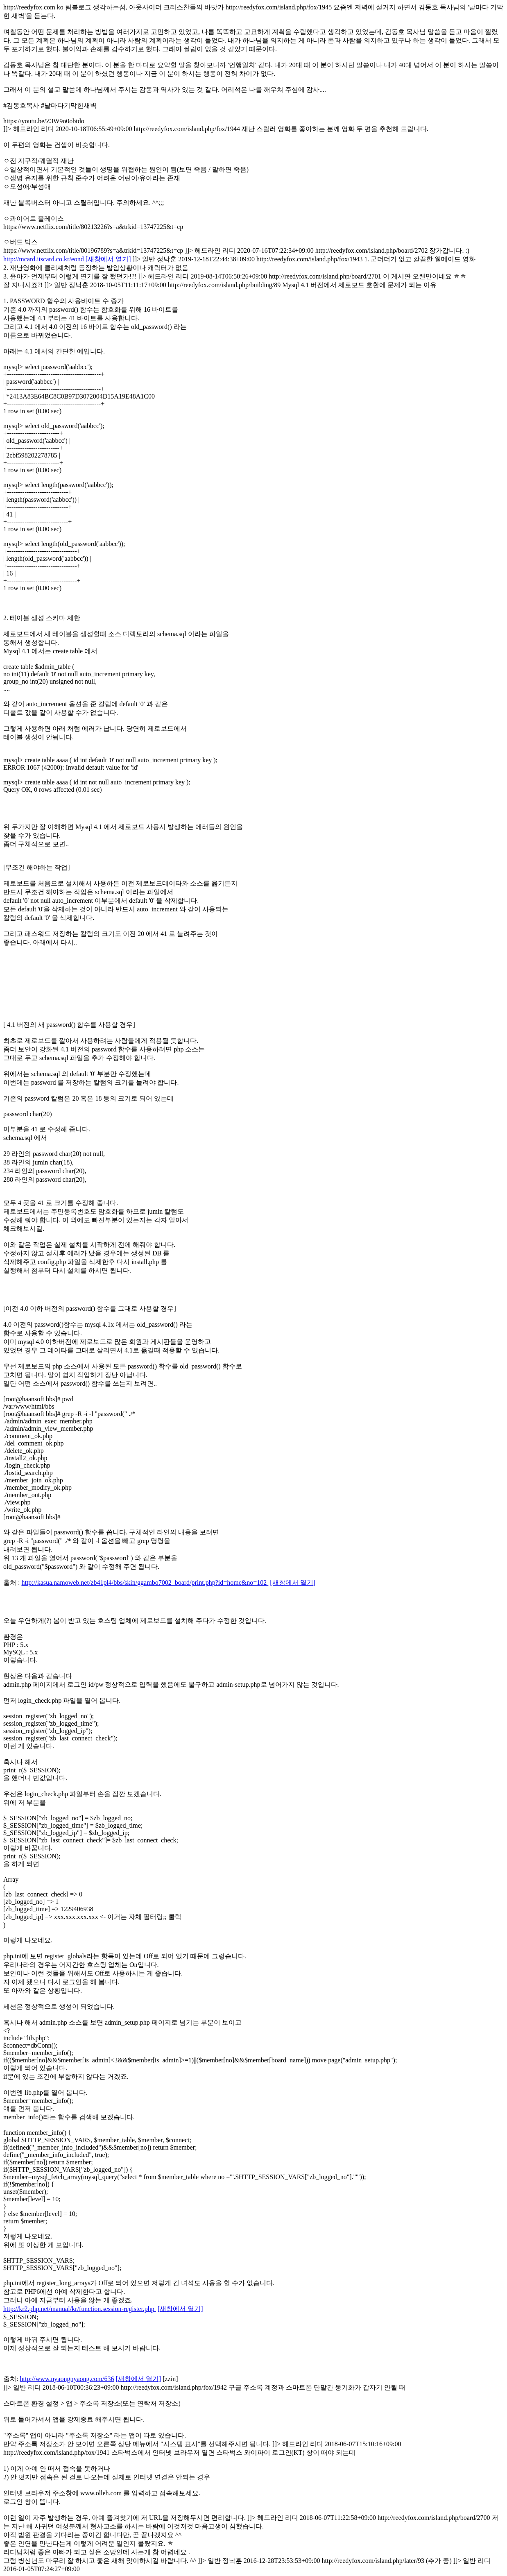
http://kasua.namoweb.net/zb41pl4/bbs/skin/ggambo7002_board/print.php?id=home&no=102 (144, 1582)
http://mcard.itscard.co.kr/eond (43, 259)
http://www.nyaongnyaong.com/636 (67, 2378)
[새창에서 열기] (108, 259)
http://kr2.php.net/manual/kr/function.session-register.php (79, 2308)
